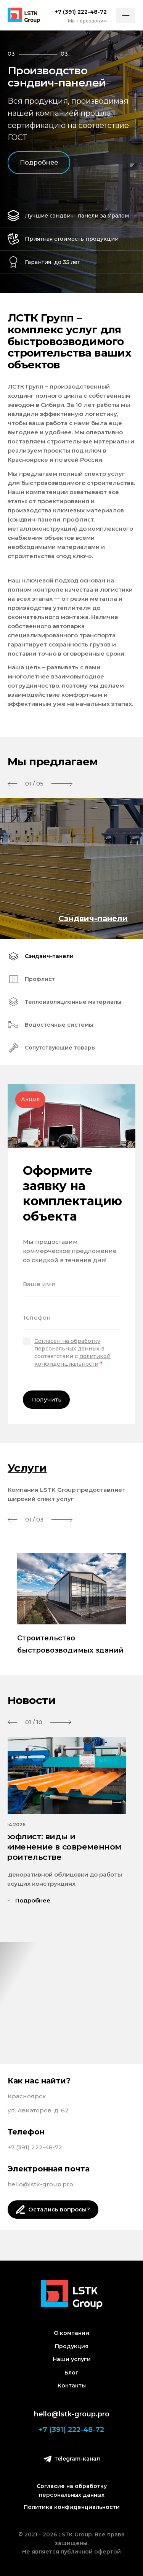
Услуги (27, 1467)
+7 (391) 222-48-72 (35, 2147)
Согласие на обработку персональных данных (72, 2490)
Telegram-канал (71, 2459)
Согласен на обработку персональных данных (67, 1345)
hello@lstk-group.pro (40, 2184)
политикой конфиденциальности (72, 1360)
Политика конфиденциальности (72, 2507)
